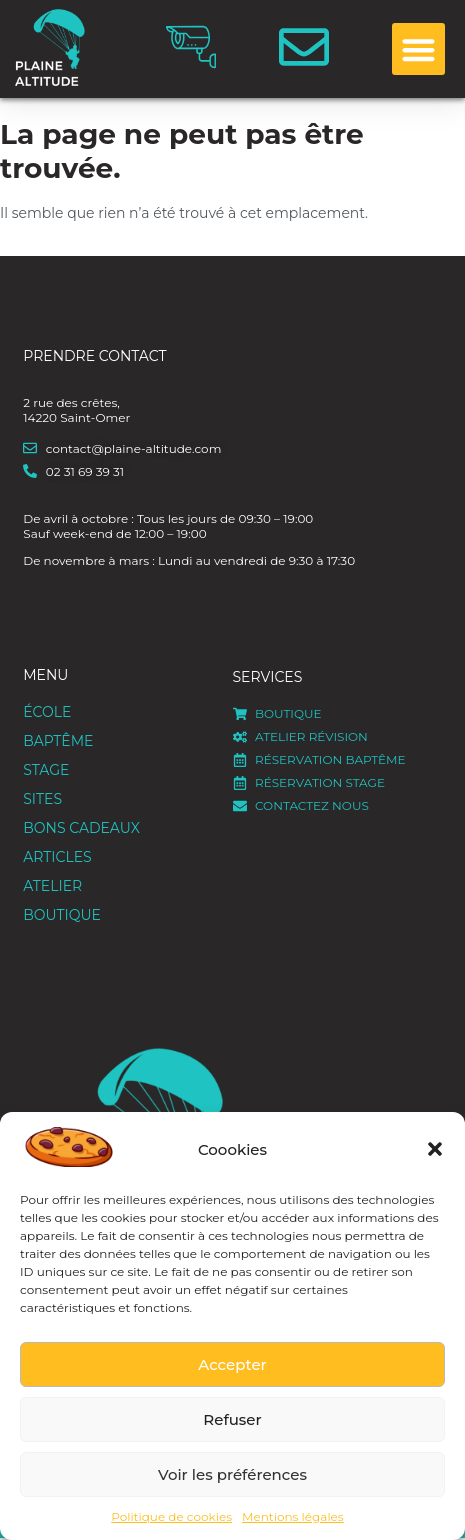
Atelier (52, 886)
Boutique (62, 915)
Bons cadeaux (81, 828)
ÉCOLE (52, 713)
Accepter (232, 1364)
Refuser (232, 1419)
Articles (57, 857)
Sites (47, 800)
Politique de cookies (171, 1516)
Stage (51, 771)
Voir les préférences (232, 1474)
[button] (435, 1149)
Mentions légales (293, 1516)
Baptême (63, 742)
